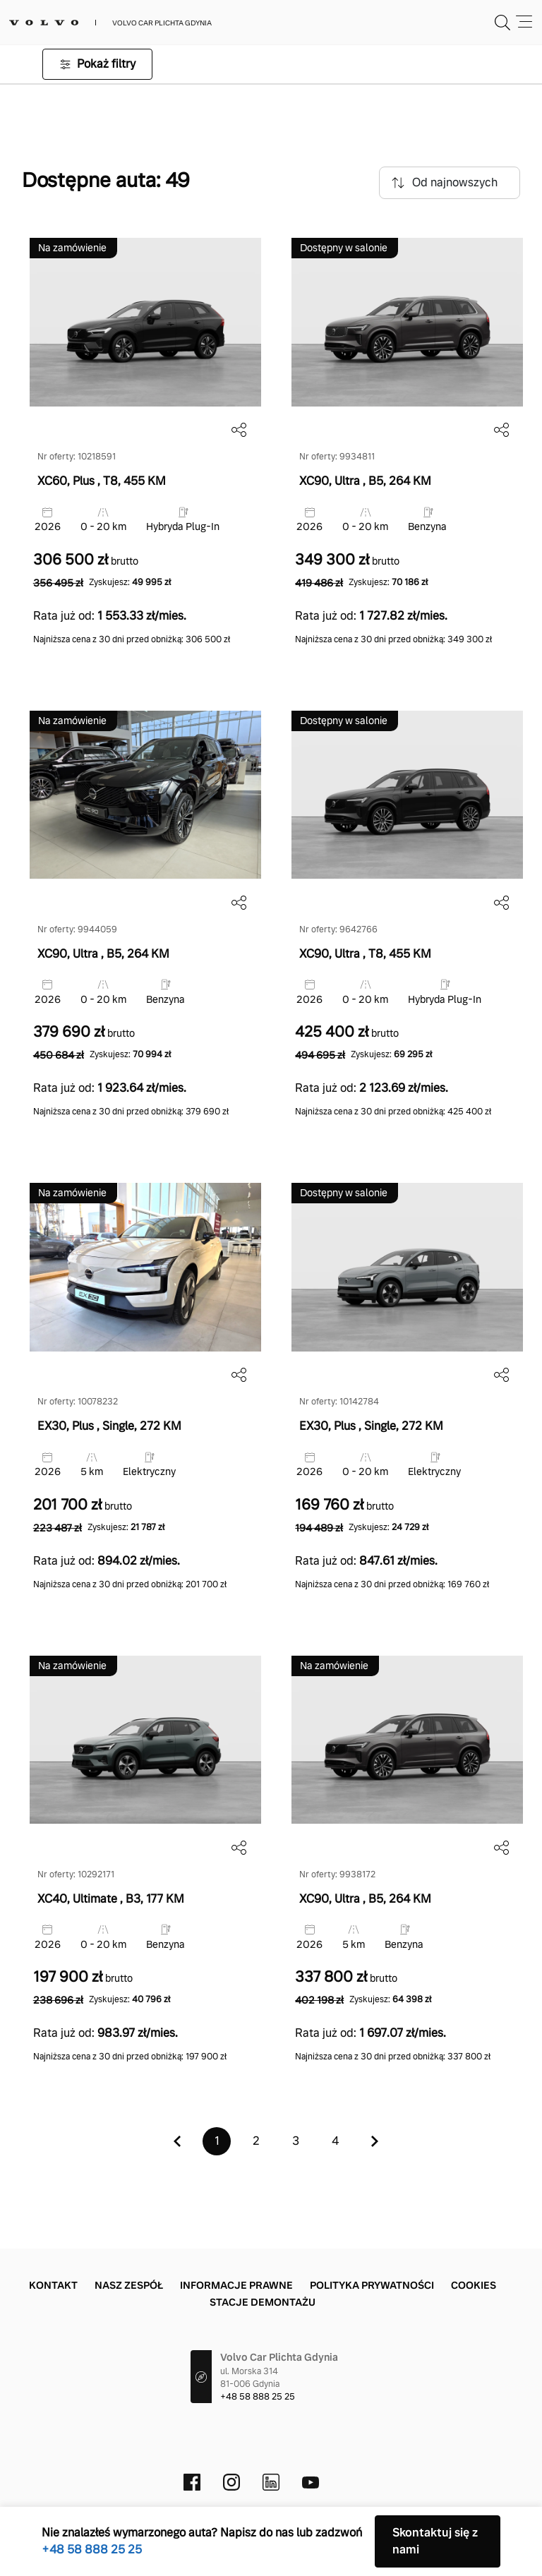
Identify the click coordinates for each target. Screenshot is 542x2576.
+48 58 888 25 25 (257, 2396)
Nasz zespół (129, 2285)
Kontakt (53, 2285)
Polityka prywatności (372, 2285)
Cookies (473, 2285)
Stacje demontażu (262, 2302)
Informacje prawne (236, 2285)
